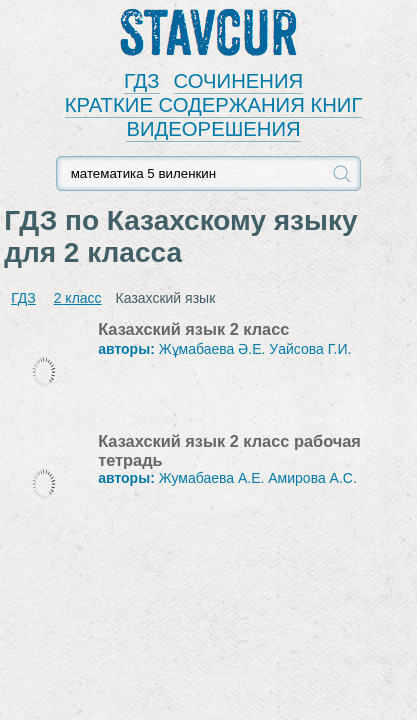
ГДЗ (142, 81)
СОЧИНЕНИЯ (239, 81)
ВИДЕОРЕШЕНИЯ (213, 129)
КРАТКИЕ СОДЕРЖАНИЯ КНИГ (214, 105)
